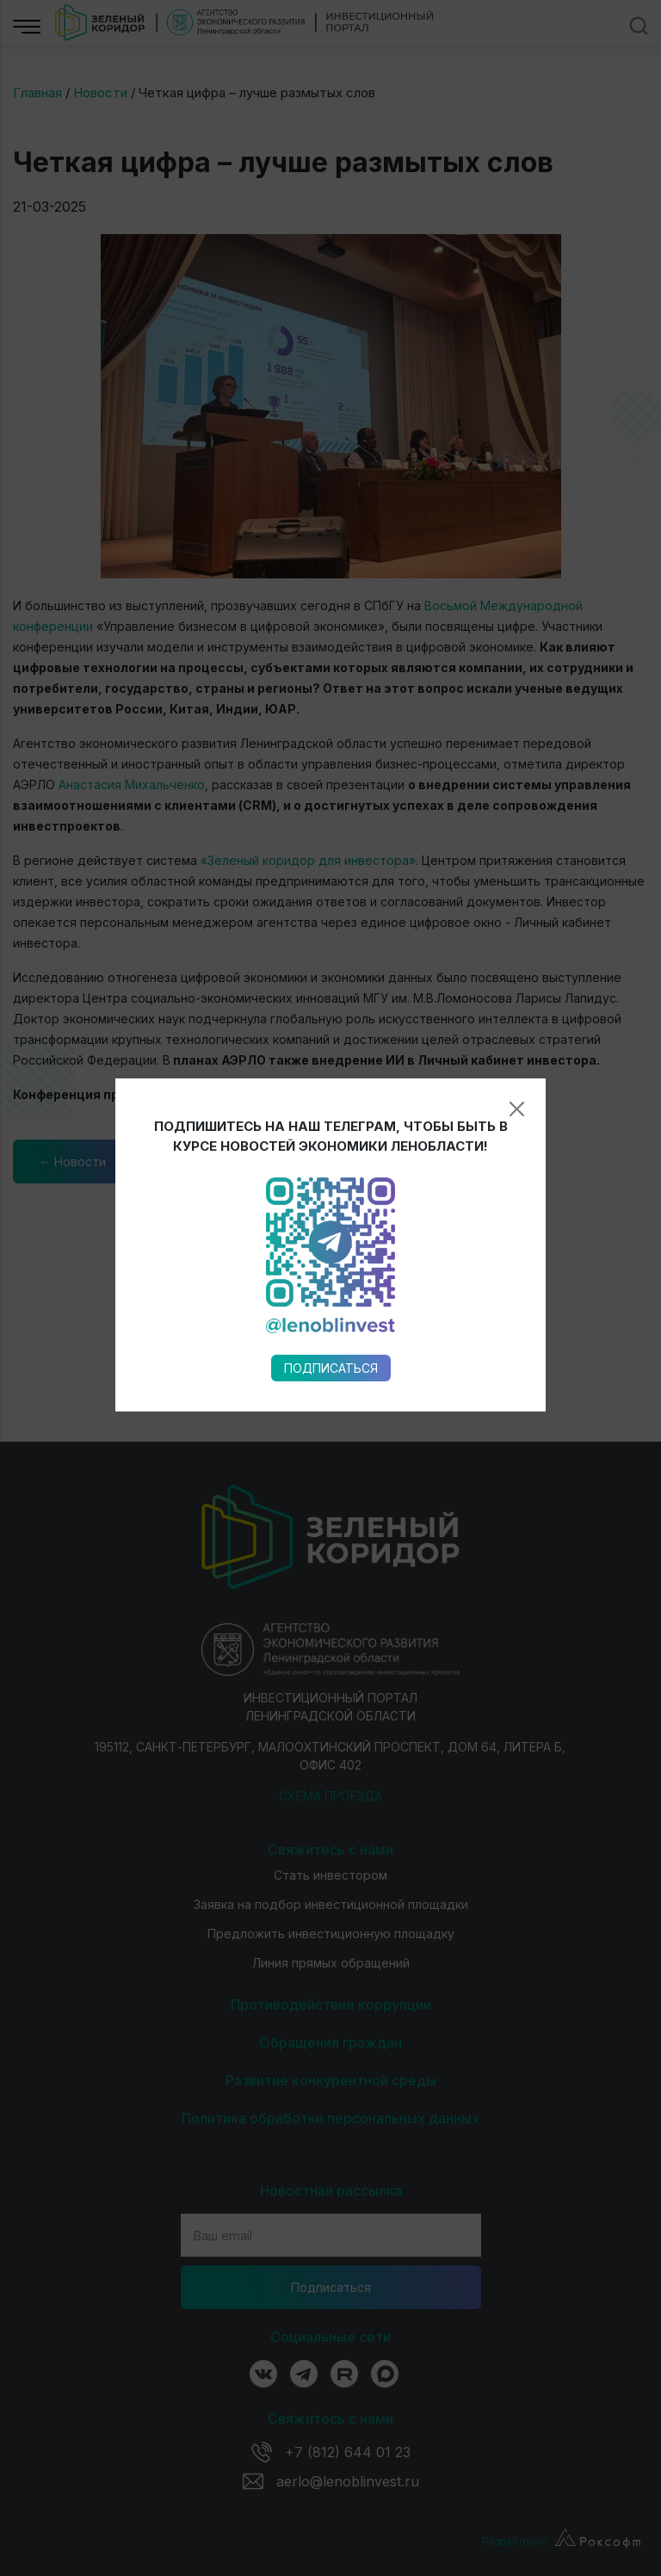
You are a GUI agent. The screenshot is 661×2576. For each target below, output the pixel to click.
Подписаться (331, 1211)
